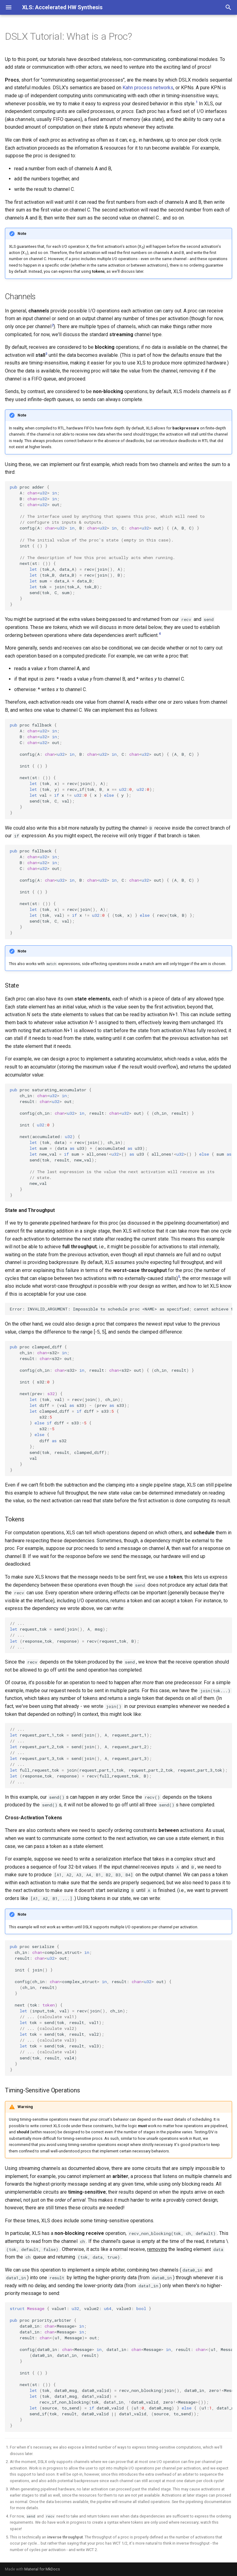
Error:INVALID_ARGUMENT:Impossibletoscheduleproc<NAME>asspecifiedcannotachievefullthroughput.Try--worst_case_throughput (121, 1309)
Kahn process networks (148, 88)
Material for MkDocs (42, 2569)
